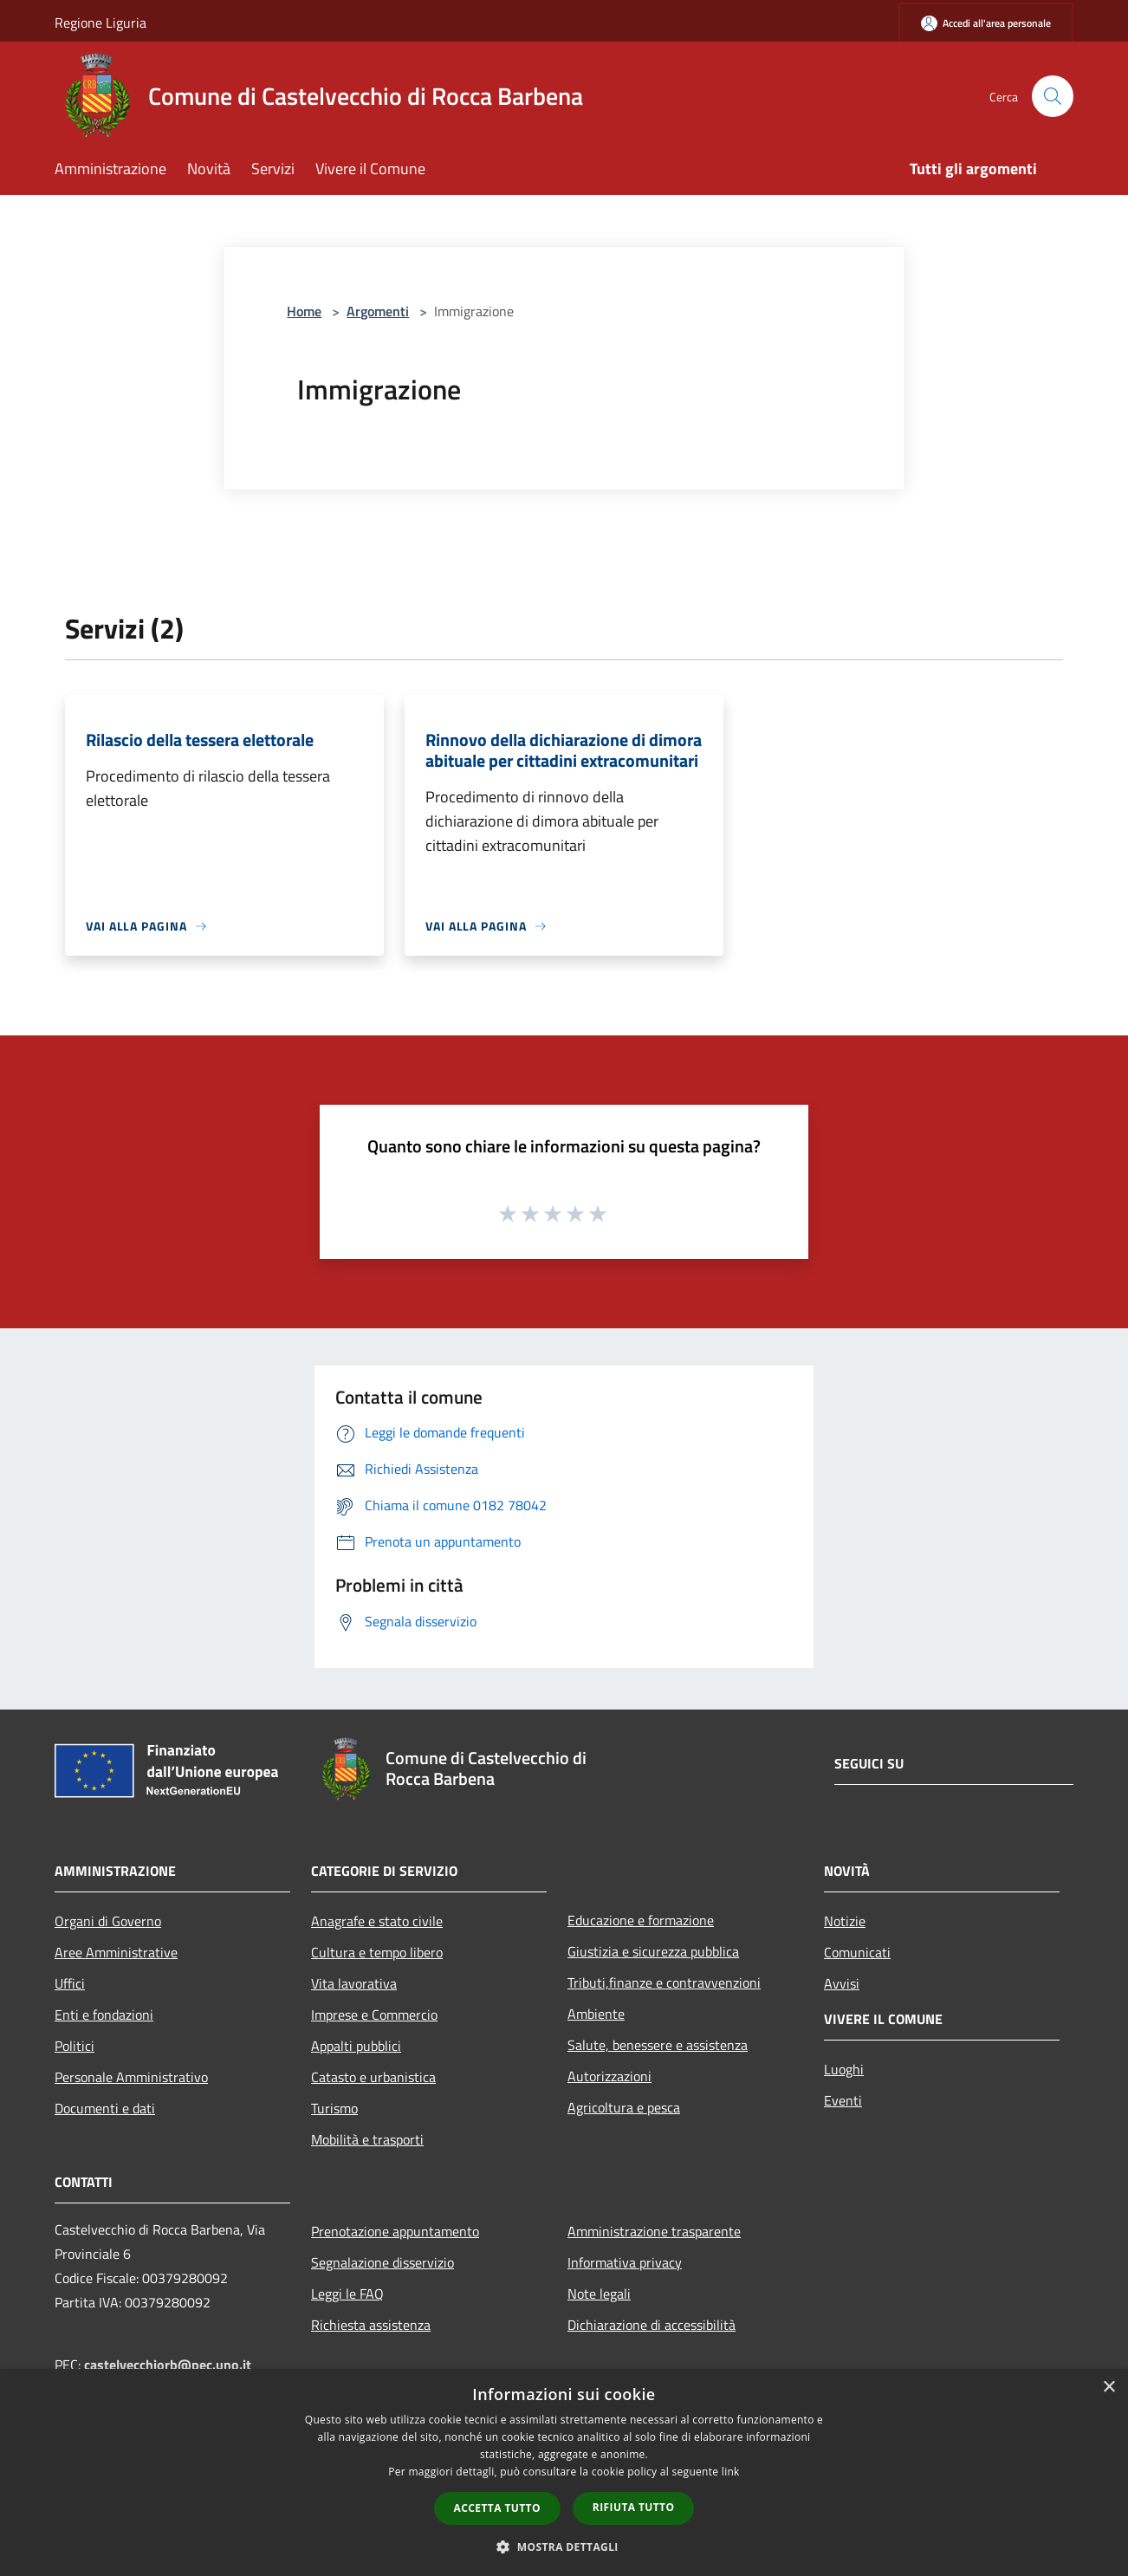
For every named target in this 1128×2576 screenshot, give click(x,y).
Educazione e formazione (640, 1920)
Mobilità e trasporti (367, 2139)
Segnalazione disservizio (382, 2262)
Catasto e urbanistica (373, 2077)
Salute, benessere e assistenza (657, 2044)
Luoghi (844, 2069)
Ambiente (596, 2013)
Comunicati (857, 1952)
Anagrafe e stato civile (377, 1921)
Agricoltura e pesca (623, 2107)
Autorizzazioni (609, 2076)
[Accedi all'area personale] (985, 23)
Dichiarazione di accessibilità (651, 2324)
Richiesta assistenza (371, 2324)
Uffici (70, 1983)
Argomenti (378, 311)
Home (304, 311)
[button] (564, 2546)
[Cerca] (1052, 96)
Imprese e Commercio (374, 2014)
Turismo (334, 2108)
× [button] (1108, 2387)
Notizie (844, 1921)
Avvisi (841, 1983)
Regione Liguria (100, 22)
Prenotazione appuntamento (395, 2231)
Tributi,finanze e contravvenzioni (664, 1982)
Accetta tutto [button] (497, 2508)
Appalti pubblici (356, 2045)
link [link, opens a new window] (731, 2471)
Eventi (843, 2100)
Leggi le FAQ (347, 2293)
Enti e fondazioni (104, 2014)
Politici (74, 2045)
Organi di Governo (108, 1921)
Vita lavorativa (354, 1983)
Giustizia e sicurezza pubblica (653, 1951)
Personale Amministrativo (131, 2077)
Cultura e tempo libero (377, 1952)
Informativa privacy (624, 2262)
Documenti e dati (105, 2108)
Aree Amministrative (116, 1952)
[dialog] (564, 2472)
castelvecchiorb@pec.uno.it (167, 2364)
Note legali (599, 2293)
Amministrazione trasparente (654, 2231)
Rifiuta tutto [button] (634, 2507)
